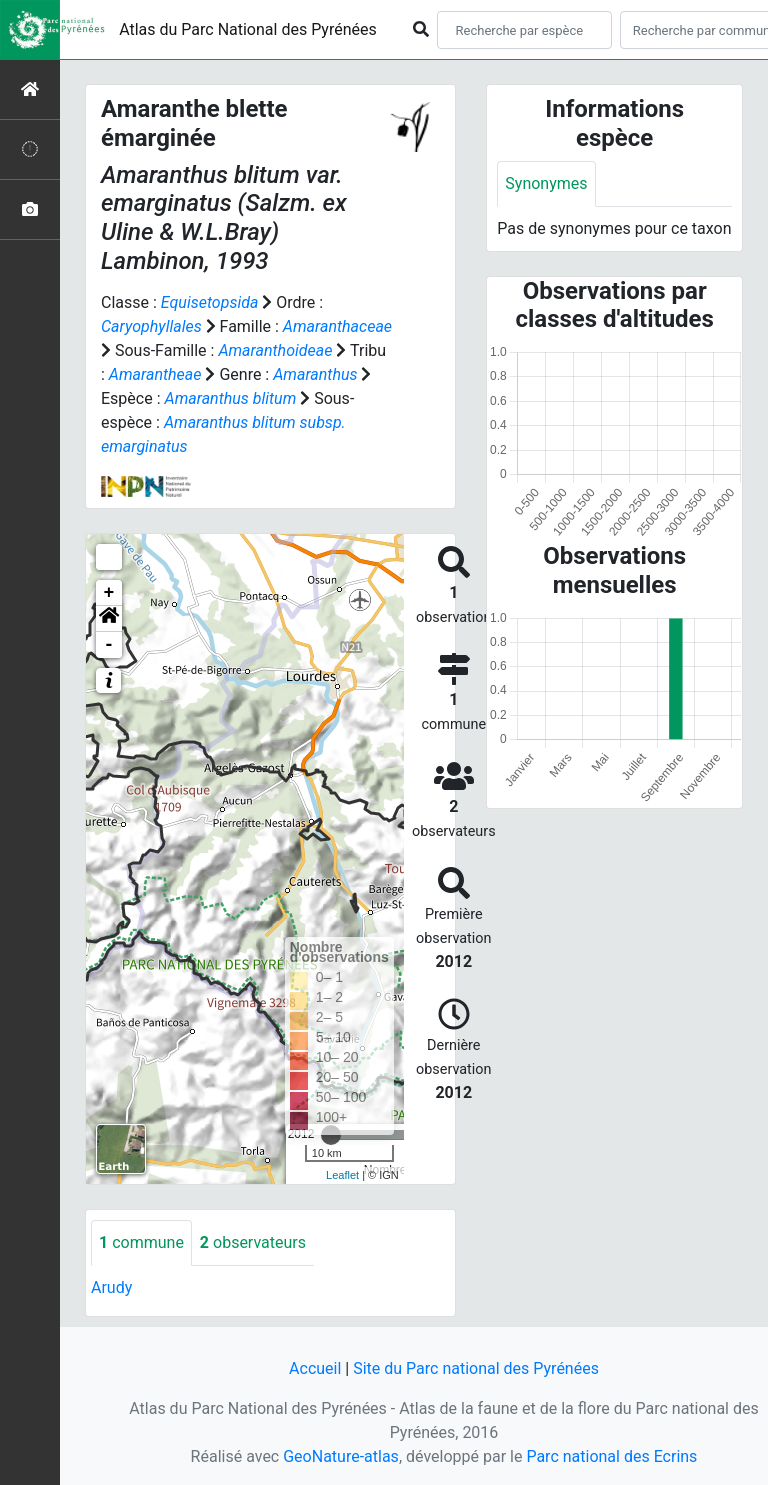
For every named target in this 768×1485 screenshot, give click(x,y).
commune (141, 1242)
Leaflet (342, 1175)
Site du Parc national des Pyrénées (476, 1368)
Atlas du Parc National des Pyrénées (248, 29)
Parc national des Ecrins (611, 1456)
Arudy (111, 1287)
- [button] (109, 645)
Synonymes (546, 183)
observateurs (253, 1242)
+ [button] (109, 593)
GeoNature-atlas (341, 1456)
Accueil (315, 1368)
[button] (109, 619)
